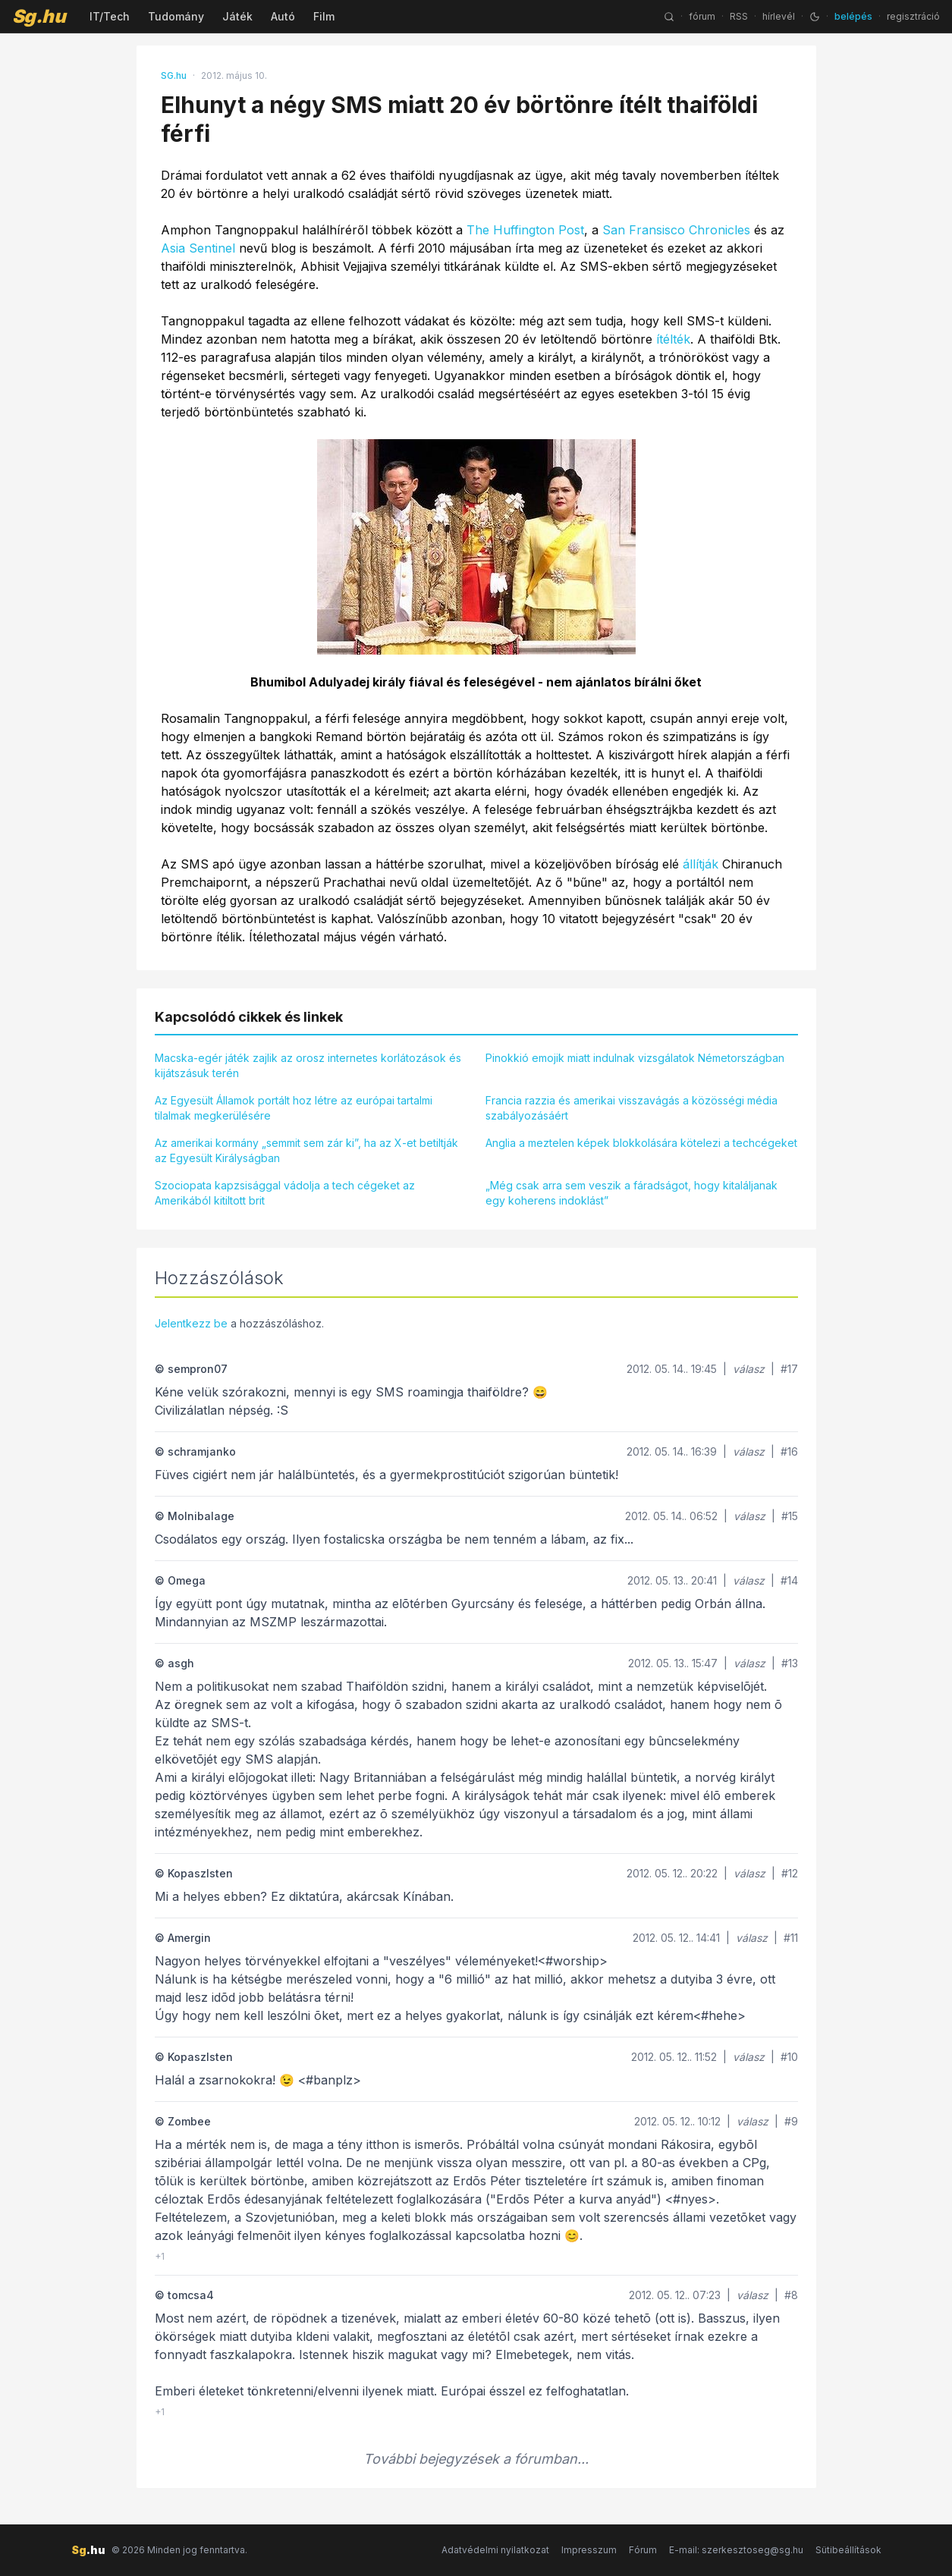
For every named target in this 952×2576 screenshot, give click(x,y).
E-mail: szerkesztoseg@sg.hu (736, 2550)
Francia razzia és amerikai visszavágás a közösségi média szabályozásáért (631, 1108)
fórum (702, 16)
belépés (853, 16)
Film (324, 16)
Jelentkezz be (191, 1323)
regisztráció (913, 16)
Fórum (643, 2550)
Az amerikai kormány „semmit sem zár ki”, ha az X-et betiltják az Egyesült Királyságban (306, 1150)
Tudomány (176, 16)
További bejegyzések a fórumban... (476, 2459)
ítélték (673, 339)
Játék (237, 16)
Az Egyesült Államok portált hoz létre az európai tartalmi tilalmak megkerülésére (293, 1108)
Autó (283, 16)
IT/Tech (110, 16)
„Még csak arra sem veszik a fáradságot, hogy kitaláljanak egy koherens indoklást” (631, 1193)
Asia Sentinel (198, 248)
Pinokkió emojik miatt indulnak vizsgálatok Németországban (634, 1057)
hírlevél (778, 16)
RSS (739, 16)
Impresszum (589, 2550)
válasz (749, 1368)
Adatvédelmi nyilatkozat (495, 2550)
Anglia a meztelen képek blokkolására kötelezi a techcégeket (641, 1142)
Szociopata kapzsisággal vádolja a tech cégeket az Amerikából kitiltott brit (285, 1193)
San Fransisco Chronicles (676, 229)
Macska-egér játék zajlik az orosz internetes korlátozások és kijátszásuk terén (308, 1065)
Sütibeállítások (848, 2550)
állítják (700, 864)
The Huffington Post (525, 229)
